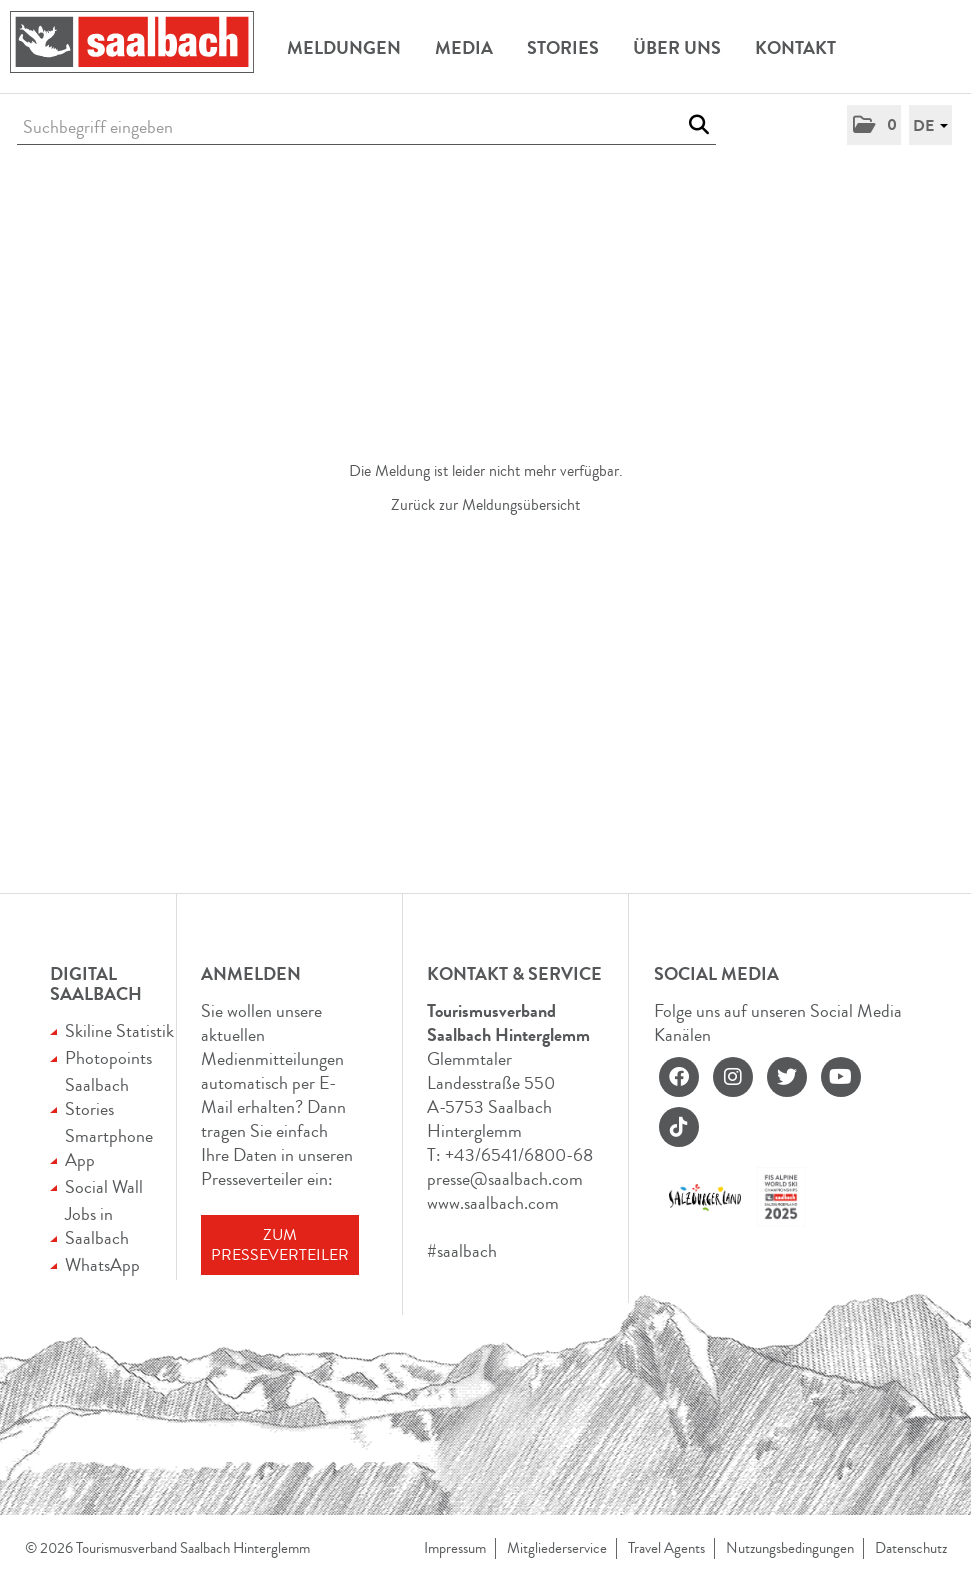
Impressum (455, 1548)
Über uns (677, 48)
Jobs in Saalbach (97, 1226)
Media (464, 48)
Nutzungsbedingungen (790, 1548)
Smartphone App (109, 1148)
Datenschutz (911, 1548)
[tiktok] (679, 1127)
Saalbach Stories (97, 1097)
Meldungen (344, 48)
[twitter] (787, 1077)
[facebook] (679, 1077)
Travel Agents (666, 1548)
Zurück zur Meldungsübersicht (485, 505)
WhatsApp (102, 1265)
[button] (874, 125)
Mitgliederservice (557, 1548)
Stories (563, 48)
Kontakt (795, 48)
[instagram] (733, 1077)
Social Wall (104, 1187)
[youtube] (841, 1077)
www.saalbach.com (493, 1203)
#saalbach (462, 1251)
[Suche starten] (698, 125)
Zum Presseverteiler (280, 1245)
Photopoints (108, 1058)
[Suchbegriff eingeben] (366, 127)
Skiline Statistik (119, 1031)
